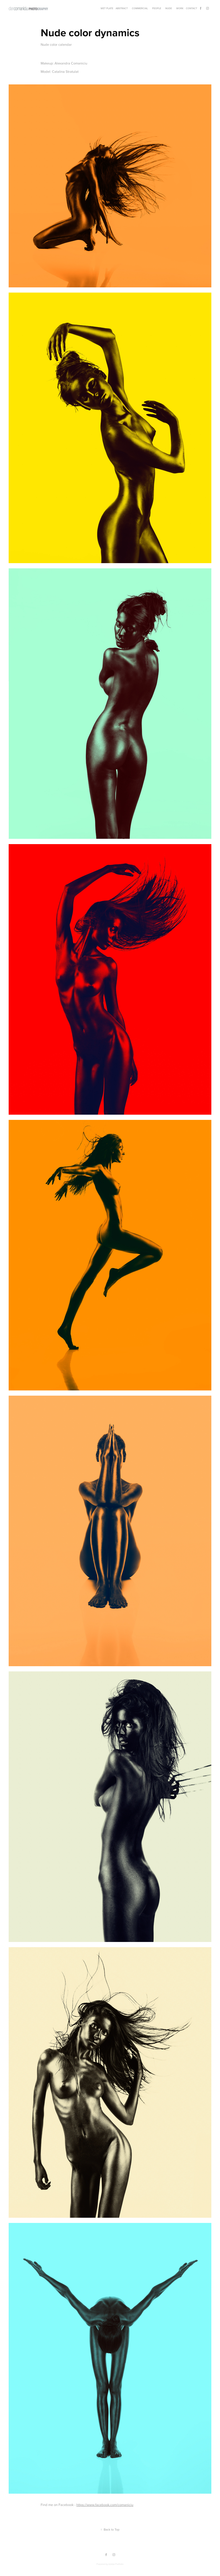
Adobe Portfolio (115, 2564)
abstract (122, 8)
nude (168, 8)
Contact (191, 8)
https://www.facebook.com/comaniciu (104, 2504)
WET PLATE (107, 8)
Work (179, 8)
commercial (140, 8)
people (156, 8)
